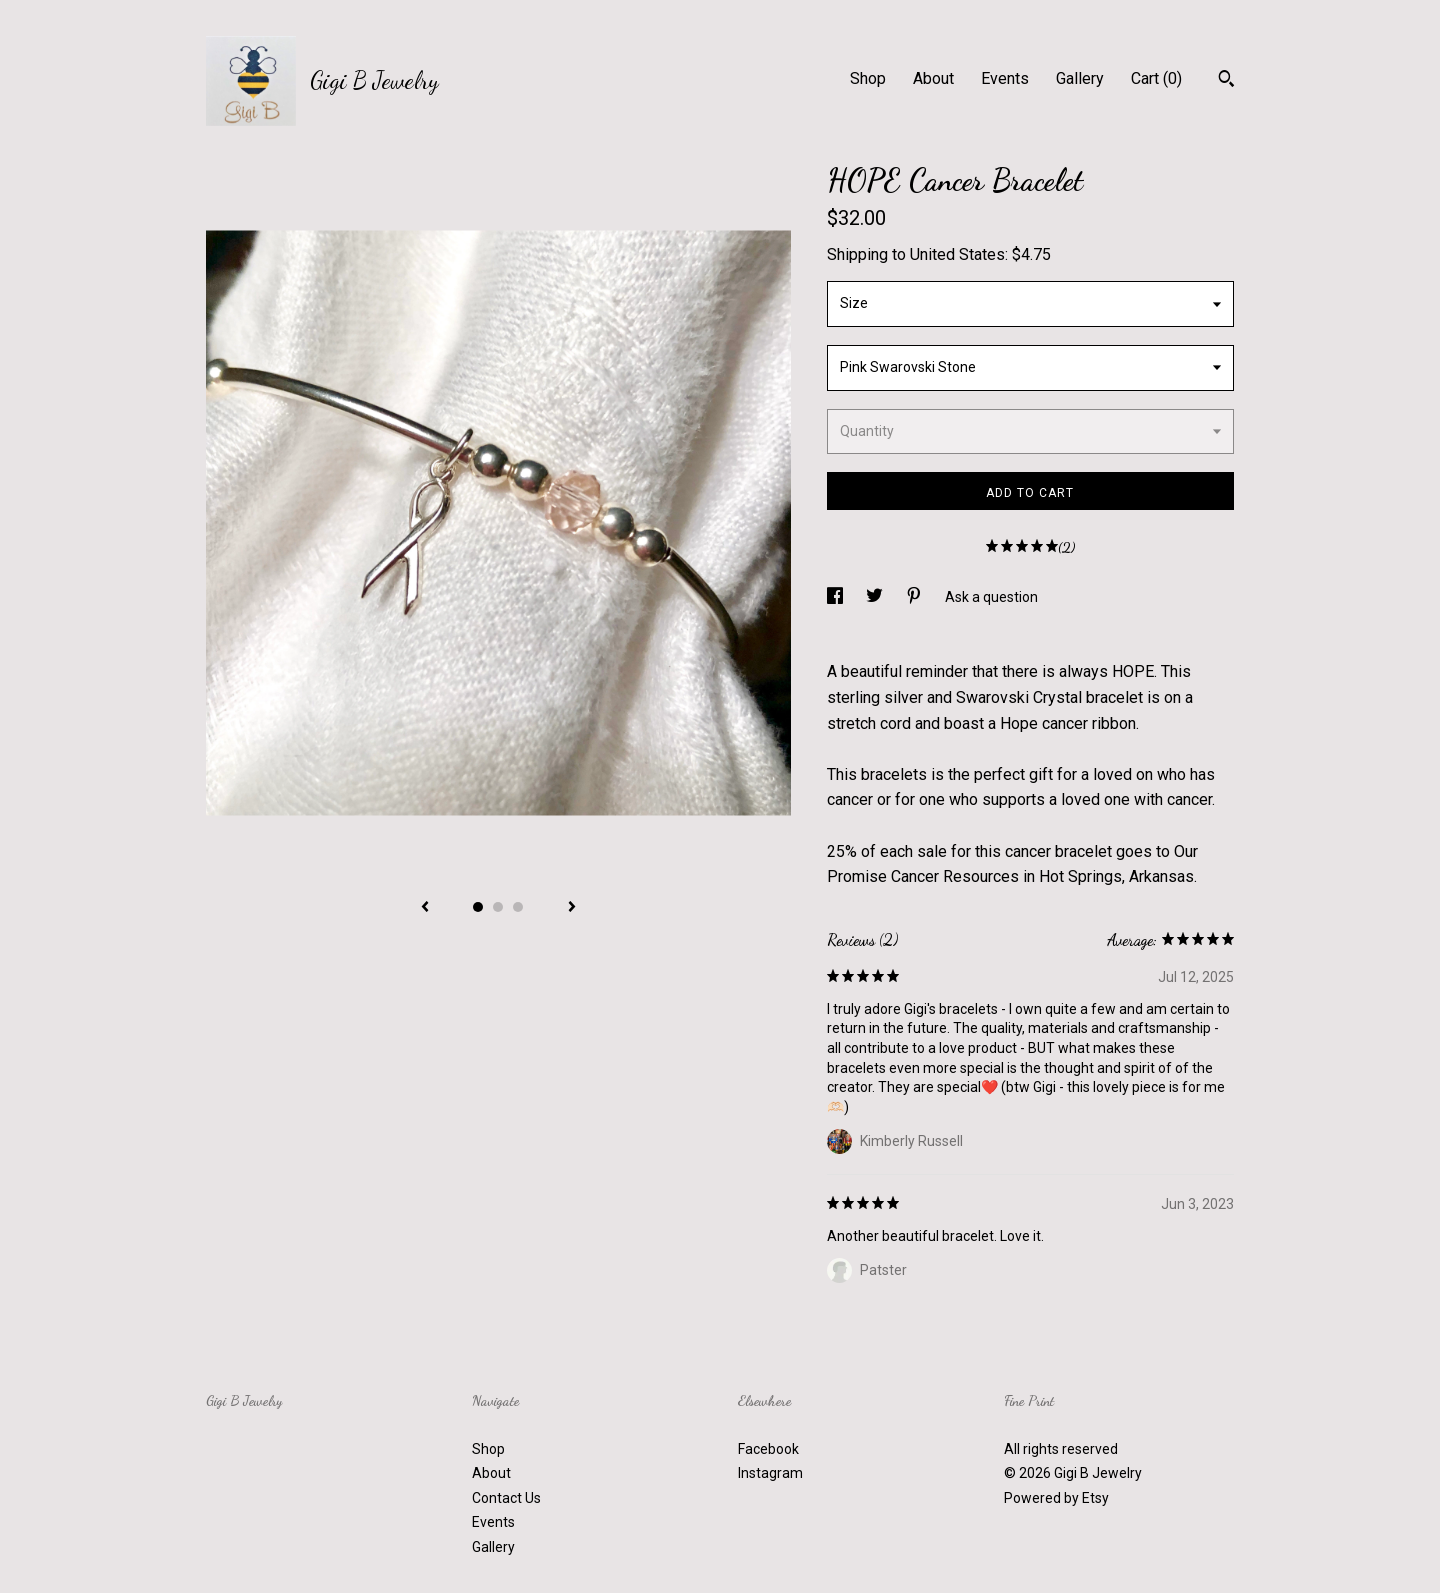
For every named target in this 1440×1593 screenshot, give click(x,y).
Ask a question (991, 597)
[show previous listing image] (425, 908)
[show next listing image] (572, 908)
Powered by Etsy (1056, 1498)
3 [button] (518, 907)
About (933, 78)
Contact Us (506, 1498)
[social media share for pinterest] (915, 597)
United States (957, 254)
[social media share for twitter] (876, 597)
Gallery (1080, 78)
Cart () (1156, 78)
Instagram (770, 1473)
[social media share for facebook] (836, 597)
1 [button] (478, 907)
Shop (868, 78)
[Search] (1226, 81)
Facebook (768, 1449)
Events (1005, 78)
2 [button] (498, 907)
